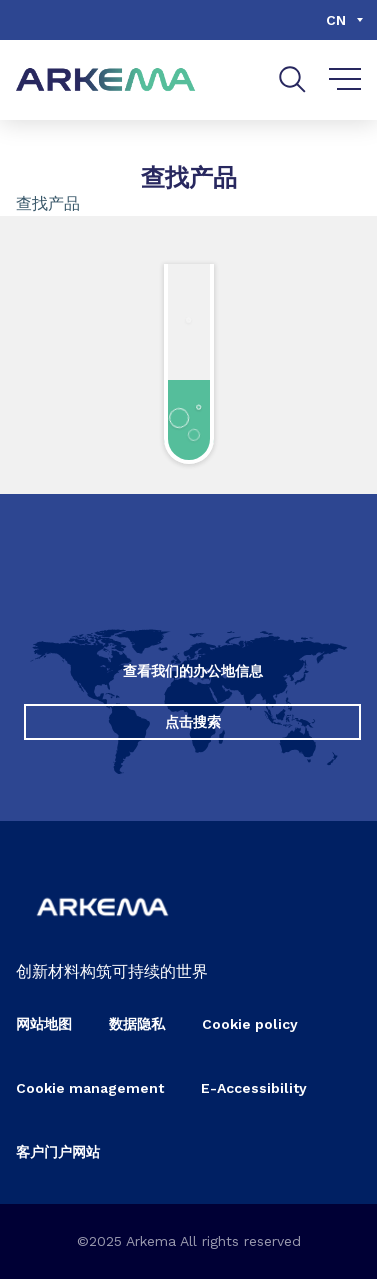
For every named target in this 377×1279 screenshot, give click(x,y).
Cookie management (90, 1088)
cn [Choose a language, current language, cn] (336, 20)
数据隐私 (137, 1024)
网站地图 (44, 1024)
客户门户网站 (58, 1152)
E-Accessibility (254, 1088)
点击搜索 (193, 722)
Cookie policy (250, 1024)
